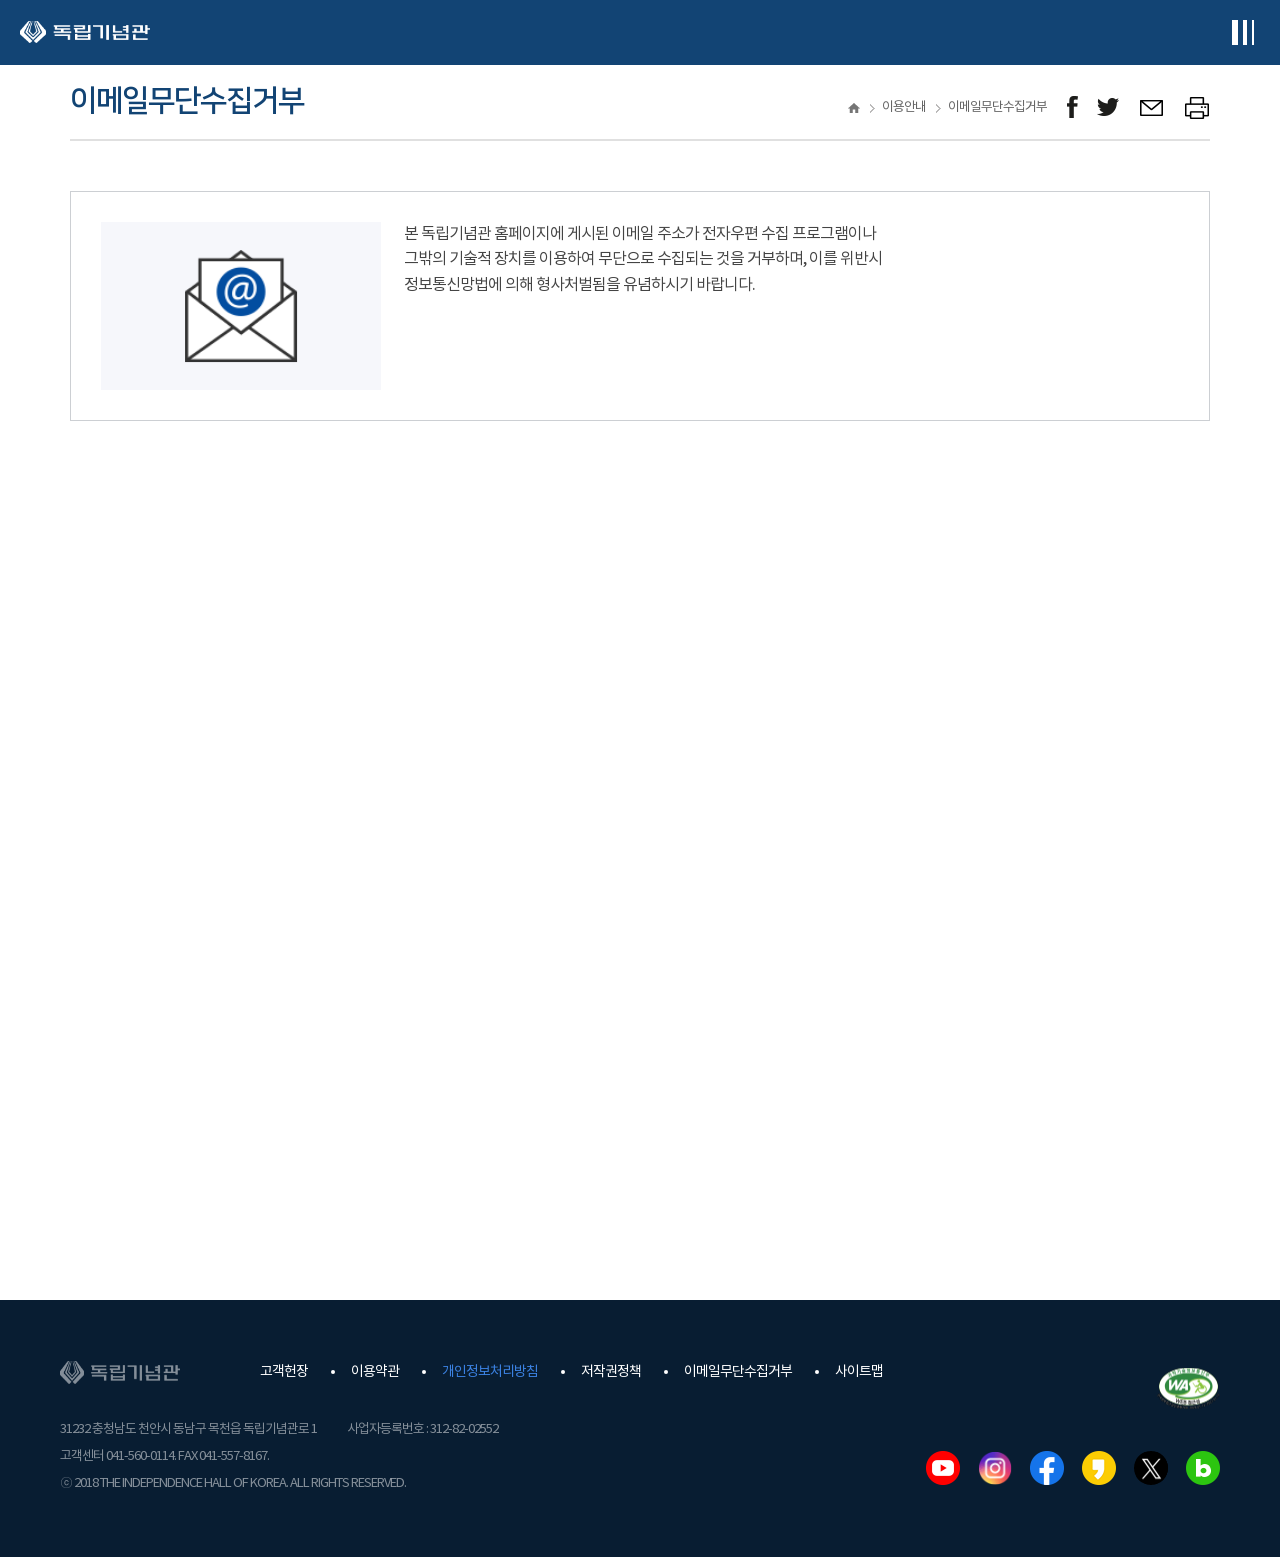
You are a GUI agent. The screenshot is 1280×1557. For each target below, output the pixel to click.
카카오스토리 (1099, 1468)
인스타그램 (995, 1468)
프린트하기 (1197, 107)
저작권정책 (611, 1372)
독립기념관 (85, 32)
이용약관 (375, 1372)
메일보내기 (1152, 107)
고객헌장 (284, 1372)
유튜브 (943, 1468)
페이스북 (1047, 1468)
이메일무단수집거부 (738, 1372)
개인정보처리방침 (490, 1372)
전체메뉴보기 (1242, 32)
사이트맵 (859, 1372)
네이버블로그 (1203, 1468)
